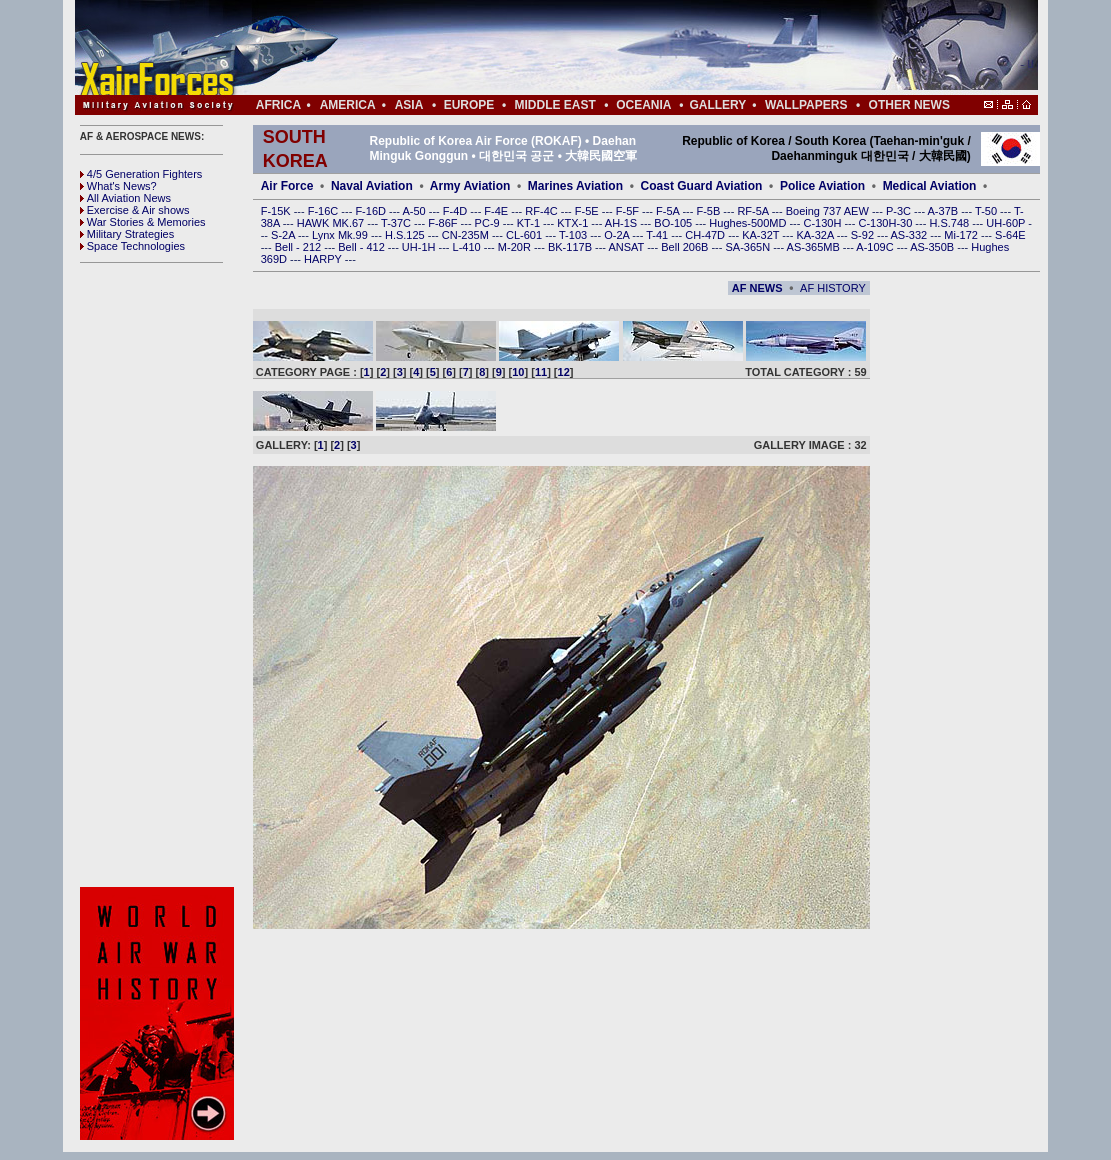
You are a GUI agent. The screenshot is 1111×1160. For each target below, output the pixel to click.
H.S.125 (406, 235)
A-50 (415, 211)
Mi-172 (962, 235)
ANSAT (627, 247)
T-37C (397, 223)
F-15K (277, 211)
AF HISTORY (833, 288)
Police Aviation (822, 186)
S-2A (284, 235)
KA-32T (762, 235)
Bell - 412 (363, 247)
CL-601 (525, 235)
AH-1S (622, 223)
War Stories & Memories (143, 222)
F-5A (669, 211)
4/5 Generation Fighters (143, 174)
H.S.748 (950, 223)
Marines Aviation (575, 186)
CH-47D (706, 235)
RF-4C (542, 211)
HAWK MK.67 (332, 223)
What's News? (118, 186)
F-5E (588, 211)
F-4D (457, 211)
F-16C (325, 211)
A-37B (945, 211)
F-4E (497, 211)
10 (518, 372)
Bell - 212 (300, 247)
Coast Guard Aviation (702, 186)
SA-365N (749, 247)
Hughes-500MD (749, 223)
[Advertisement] (616, 48)
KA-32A (816, 235)
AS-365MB (815, 247)
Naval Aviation (372, 186)
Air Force (287, 186)
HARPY (324, 259)
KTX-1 (574, 223)
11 (541, 372)
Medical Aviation (930, 186)
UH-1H (420, 247)
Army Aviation (470, 186)
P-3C (900, 211)
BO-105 (674, 223)
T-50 (987, 211)
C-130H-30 (887, 223)
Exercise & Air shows (135, 210)
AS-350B (933, 247)
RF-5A (754, 211)
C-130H (823, 223)
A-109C (876, 247)
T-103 (574, 235)
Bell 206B (686, 247)
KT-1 (530, 223)
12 (564, 372)
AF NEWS (757, 288)
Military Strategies (127, 234)
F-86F (444, 223)
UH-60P (1007, 223)
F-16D (372, 211)
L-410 (468, 247)
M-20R (516, 247)
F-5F (629, 211)
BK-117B (571, 247)
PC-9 (489, 223)
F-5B (709, 211)
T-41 (658, 235)
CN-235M (467, 235)
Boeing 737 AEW (829, 211)
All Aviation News (125, 198)
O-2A (618, 235)
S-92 (864, 235)
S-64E (1010, 235)
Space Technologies (132, 246)
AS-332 (911, 235)
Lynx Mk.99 (341, 235)
